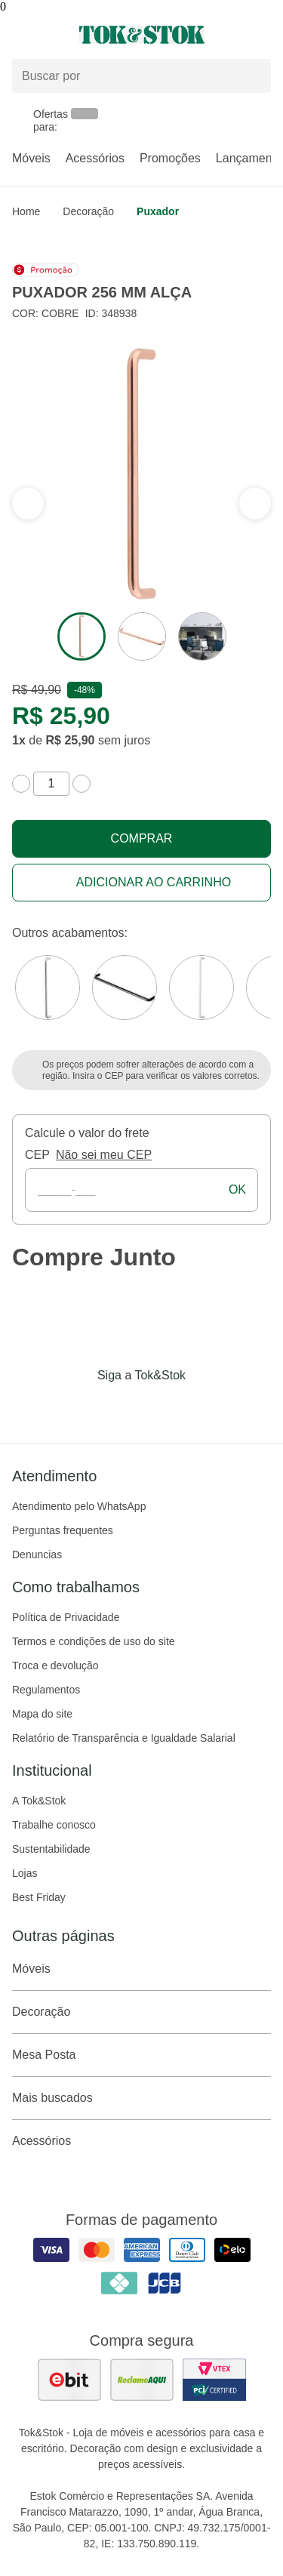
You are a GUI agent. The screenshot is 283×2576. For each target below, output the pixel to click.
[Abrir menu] (47, 35)
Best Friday (39, 1897)
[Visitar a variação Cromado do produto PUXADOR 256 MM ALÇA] (47, 987)
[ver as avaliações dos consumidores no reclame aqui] (142, 2380)
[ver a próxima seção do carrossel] (28, 503)
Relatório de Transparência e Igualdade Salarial (123, 1738)
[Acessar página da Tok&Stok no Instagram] (121, 1406)
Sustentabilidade (51, 1849)
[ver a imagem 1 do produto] (81, 636)
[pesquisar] (253, 76)
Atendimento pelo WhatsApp (79, 1506)
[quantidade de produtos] (51, 784)
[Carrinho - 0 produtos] (262, 35)
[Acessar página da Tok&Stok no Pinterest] (163, 1406)
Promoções (170, 158)
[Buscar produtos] (141, 76)
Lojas (24, 1873)
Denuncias (37, 1554)
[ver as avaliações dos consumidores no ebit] (69, 2380)
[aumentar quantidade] (81, 784)
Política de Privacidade (65, 1617)
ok (237, 1189)
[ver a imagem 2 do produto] (142, 636)
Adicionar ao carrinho (153, 882)
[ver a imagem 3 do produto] (202, 636)
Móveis (31, 158)
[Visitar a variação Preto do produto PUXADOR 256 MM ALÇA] (124, 987)
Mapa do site (42, 1714)
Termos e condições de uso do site (93, 1641)
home (26, 211)
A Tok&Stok (39, 1801)
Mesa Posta (141, 2055)
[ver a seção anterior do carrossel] (255, 503)
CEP (37, 1154)
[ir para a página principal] (142, 35)
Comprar (142, 838)
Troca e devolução (55, 1665)
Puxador (158, 211)
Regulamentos (46, 1690)
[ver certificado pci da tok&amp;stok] (214, 2380)
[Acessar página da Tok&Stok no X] (205, 1406)
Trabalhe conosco (54, 1825)
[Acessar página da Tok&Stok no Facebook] (78, 1406)
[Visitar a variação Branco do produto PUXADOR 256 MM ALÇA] (201, 987)
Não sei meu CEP (104, 1154)
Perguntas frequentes (62, 1530)
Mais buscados (141, 2098)
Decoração (88, 211)
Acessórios (95, 158)
